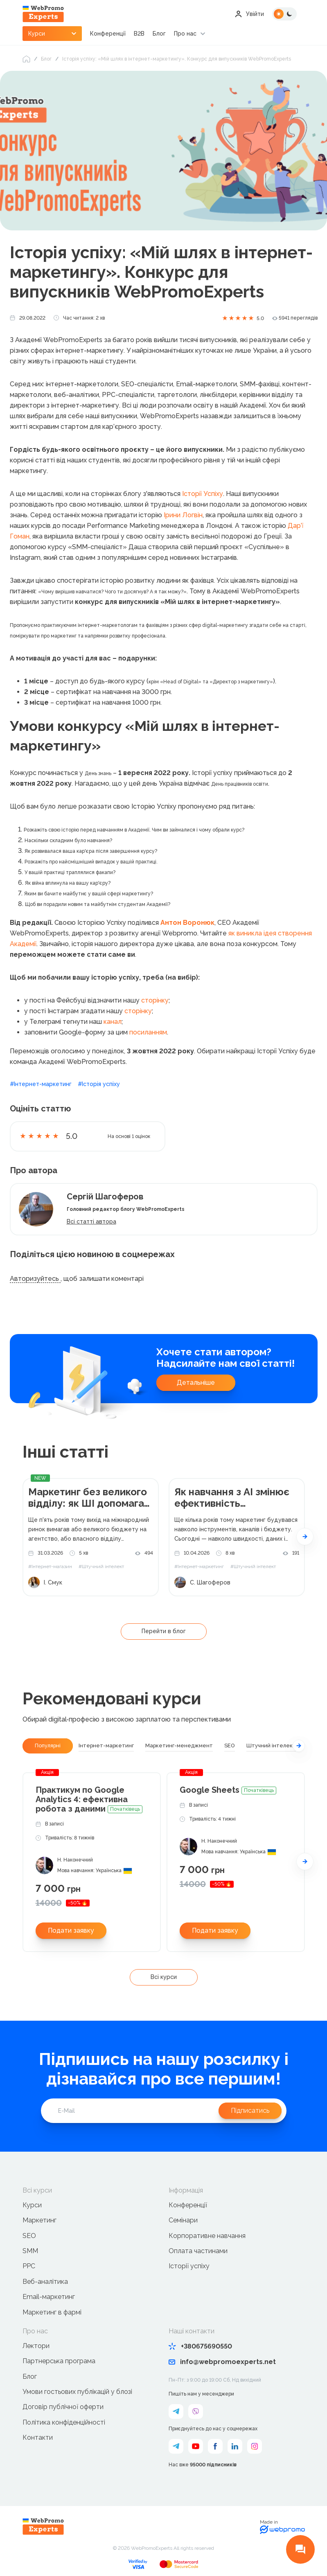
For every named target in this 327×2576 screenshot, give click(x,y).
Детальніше (196, 1382)
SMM (30, 2251)
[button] (304, 1536)
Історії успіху (189, 2266)
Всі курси (164, 1977)
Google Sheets (228, 1790)
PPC (29, 2266)
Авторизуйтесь (35, 1278)
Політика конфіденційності (64, 2422)
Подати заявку (71, 1930)
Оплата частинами (198, 2251)
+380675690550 (200, 2346)
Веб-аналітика (45, 2281)
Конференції (108, 33)
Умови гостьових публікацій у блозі (77, 2392)
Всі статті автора (91, 1221)
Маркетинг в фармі (52, 2312)
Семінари (183, 2220)
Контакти (38, 2437)
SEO (29, 2236)
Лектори (36, 2346)
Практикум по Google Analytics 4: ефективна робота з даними (89, 1799)
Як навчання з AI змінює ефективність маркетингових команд (231, 1497)
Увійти (249, 14)
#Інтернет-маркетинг (41, 1084)
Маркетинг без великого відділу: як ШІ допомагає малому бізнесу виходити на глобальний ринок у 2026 (90, 1497)
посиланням (148, 1032)
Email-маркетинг (49, 2297)
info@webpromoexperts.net (222, 2362)
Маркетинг (39, 2220)
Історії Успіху (202, 494)
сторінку (155, 1000)
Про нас (185, 33)
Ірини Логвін (183, 515)
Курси (32, 2205)
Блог (159, 33)
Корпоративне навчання (207, 2236)
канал (113, 1021)
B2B (139, 33)
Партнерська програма (59, 2361)
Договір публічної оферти (63, 2407)
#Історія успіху (99, 1084)
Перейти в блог (164, 1631)
